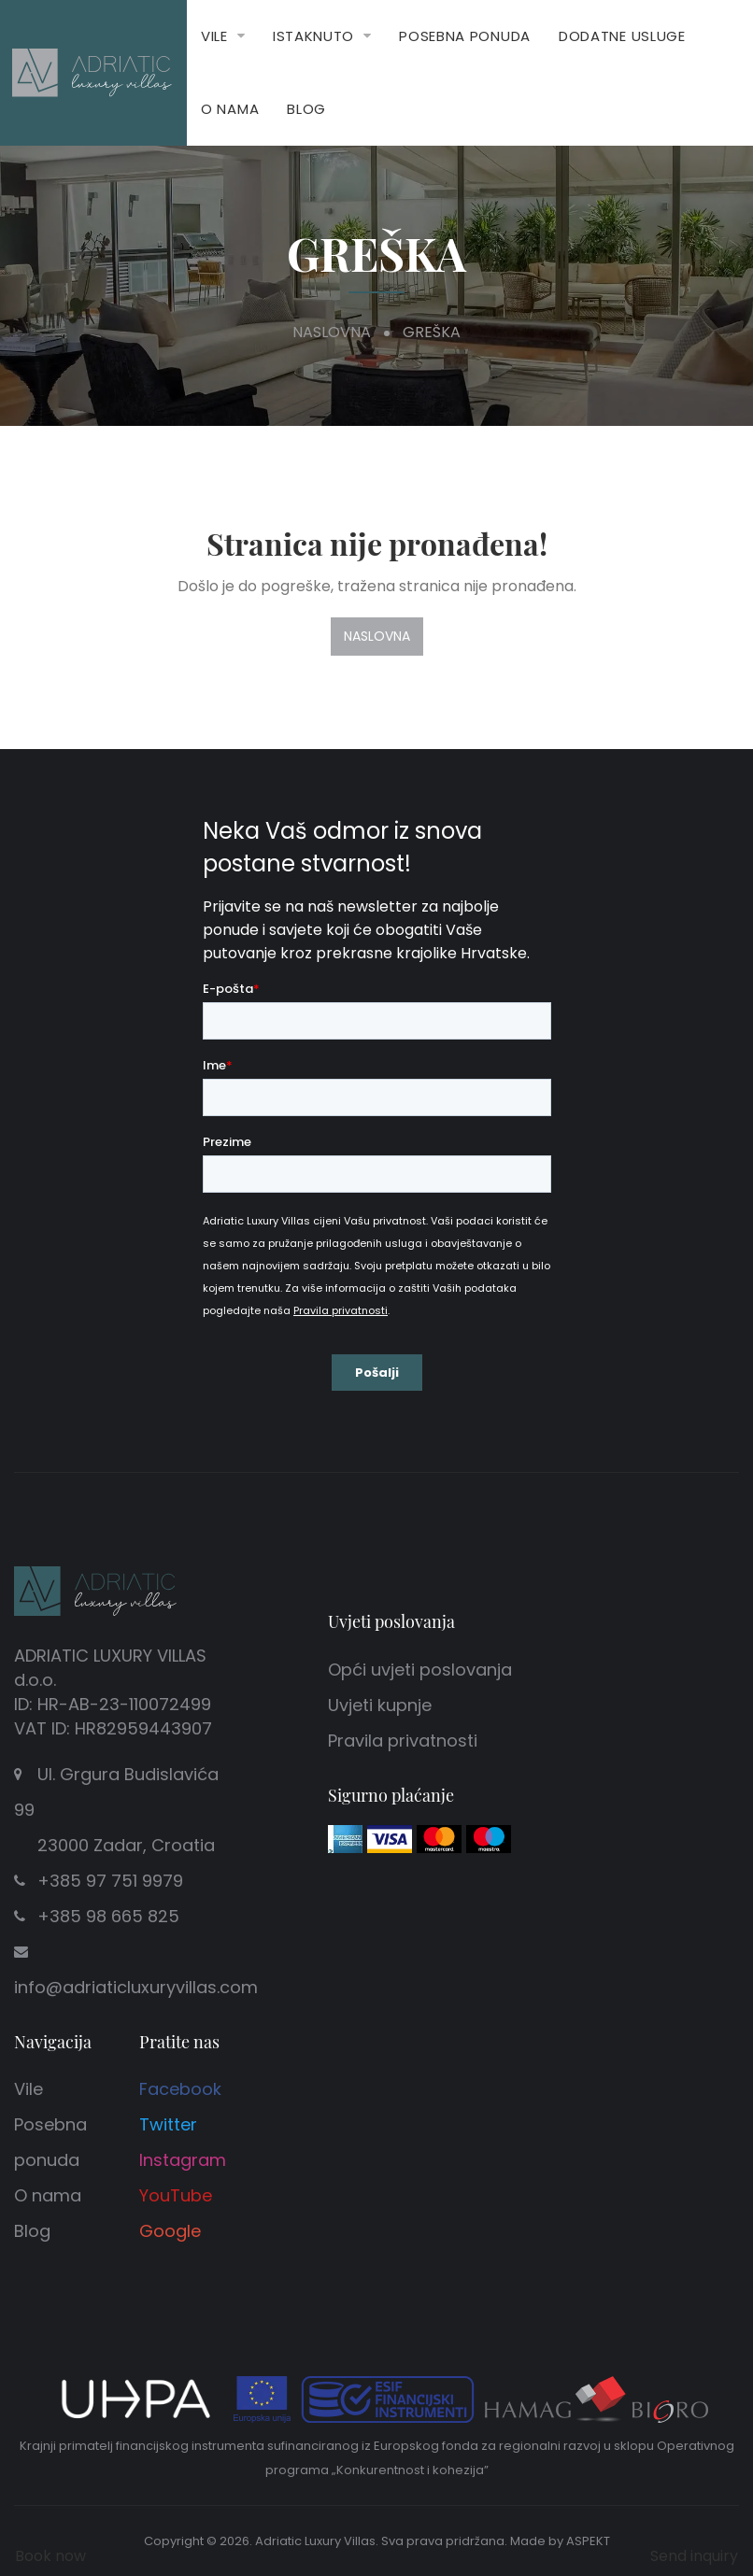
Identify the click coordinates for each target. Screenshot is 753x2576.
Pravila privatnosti (402, 1740)
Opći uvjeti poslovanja (420, 1669)
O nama (230, 109)
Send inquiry (694, 2556)
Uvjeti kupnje (380, 1705)
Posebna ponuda (465, 36)
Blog (306, 109)
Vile (214, 36)
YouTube (175, 2195)
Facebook (180, 2089)
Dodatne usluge (622, 36)
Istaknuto (313, 36)
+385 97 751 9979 (110, 1880)
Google (170, 2231)
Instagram (182, 2160)
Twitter (168, 2124)
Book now (50, 2556)
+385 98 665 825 (108, 1916)
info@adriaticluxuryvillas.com (136, 1987)
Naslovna (331, 332)
